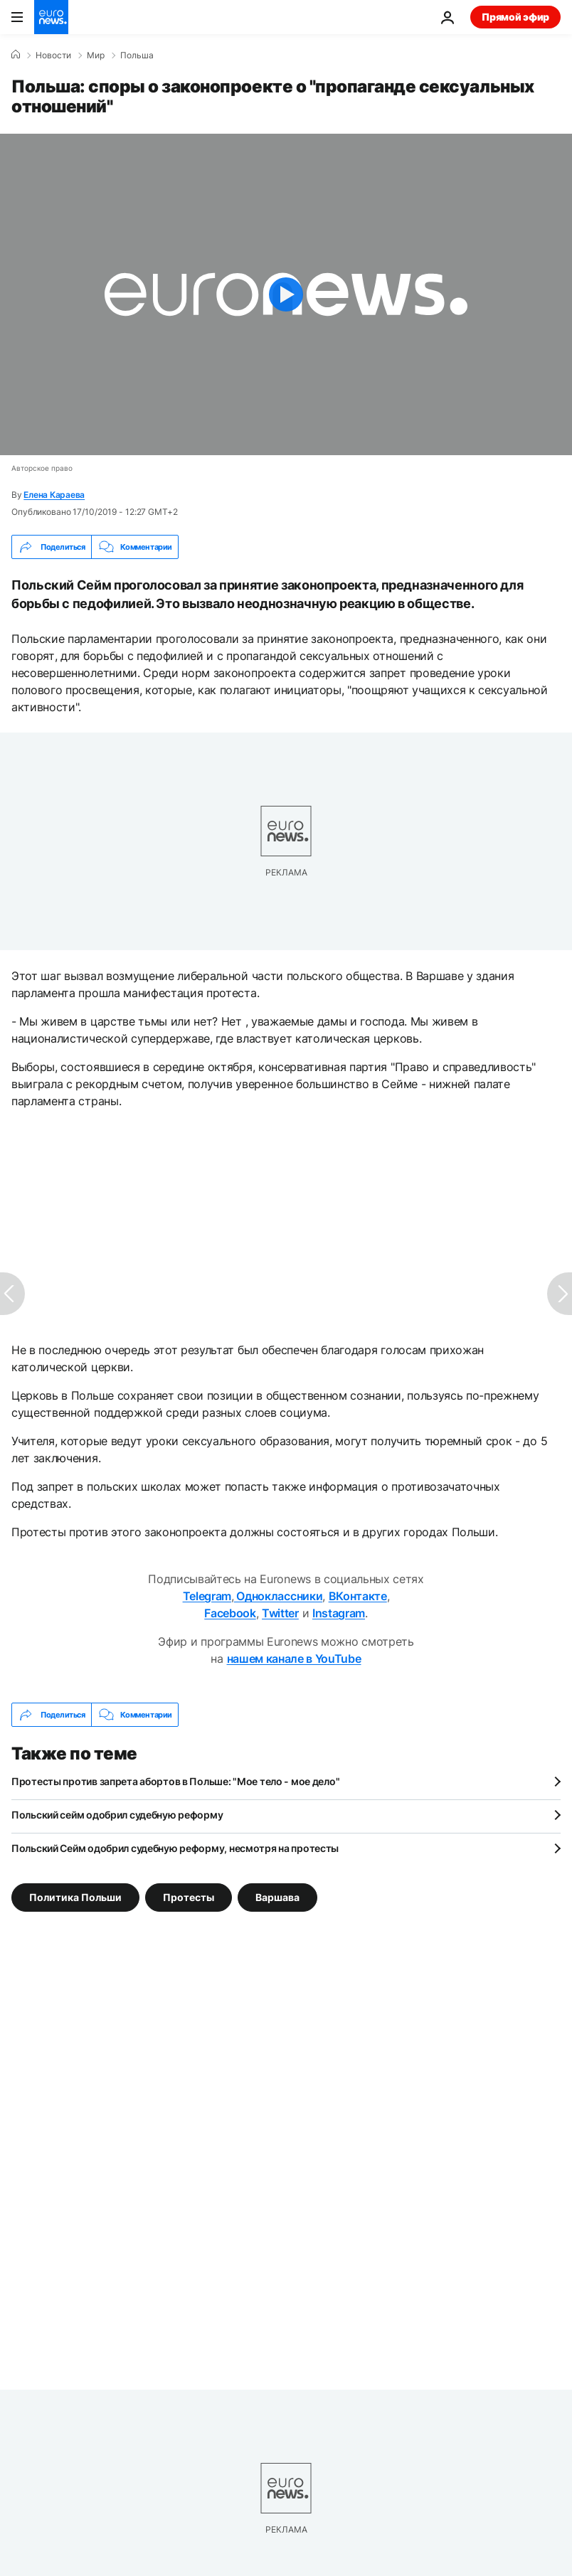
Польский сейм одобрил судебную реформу (117, 1815)
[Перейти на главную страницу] (51, 17)
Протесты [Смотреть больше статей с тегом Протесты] (188, 1897)
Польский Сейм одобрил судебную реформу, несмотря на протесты (175, 1848)
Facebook (229, 1613)
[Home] (15, 55)
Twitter (280, 1613)
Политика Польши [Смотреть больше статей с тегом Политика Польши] (75, 1897)
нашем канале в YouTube (294, 1658)
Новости (53, 55)
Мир (96, 55)
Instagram (338, 1613)
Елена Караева (54, 494)
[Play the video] (286, 294)
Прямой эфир (515, 17)
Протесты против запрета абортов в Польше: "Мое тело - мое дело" (175, 1781)
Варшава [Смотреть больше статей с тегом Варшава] (277, 1897)
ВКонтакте (358, 1596)
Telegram (207, 1596)
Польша (137, 55)
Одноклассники (278, 1596)
